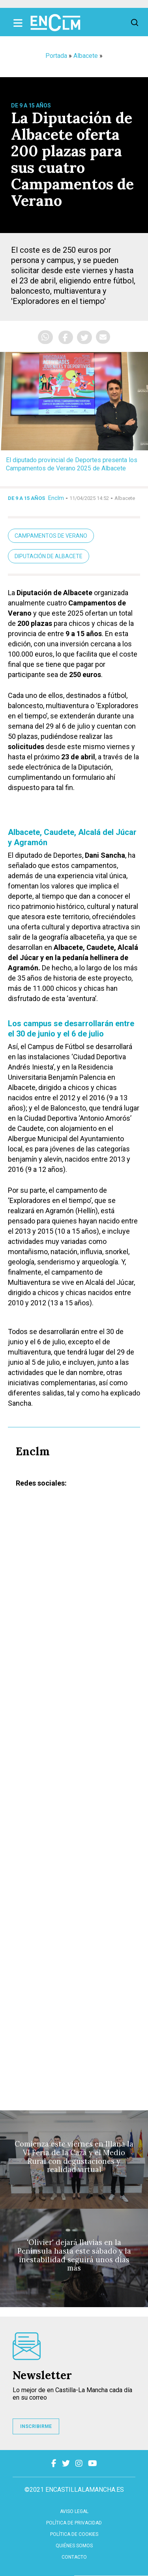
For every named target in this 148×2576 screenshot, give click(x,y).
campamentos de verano (51, 536)
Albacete (85, 55)
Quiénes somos (74, 2545)
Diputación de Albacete (48, 556)
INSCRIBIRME (36, 2426)
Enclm (56, 498)
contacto (74, 2557)
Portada (56, 55)
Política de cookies (74, 2534)
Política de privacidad (74, 2523)
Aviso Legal (74, 2511)
